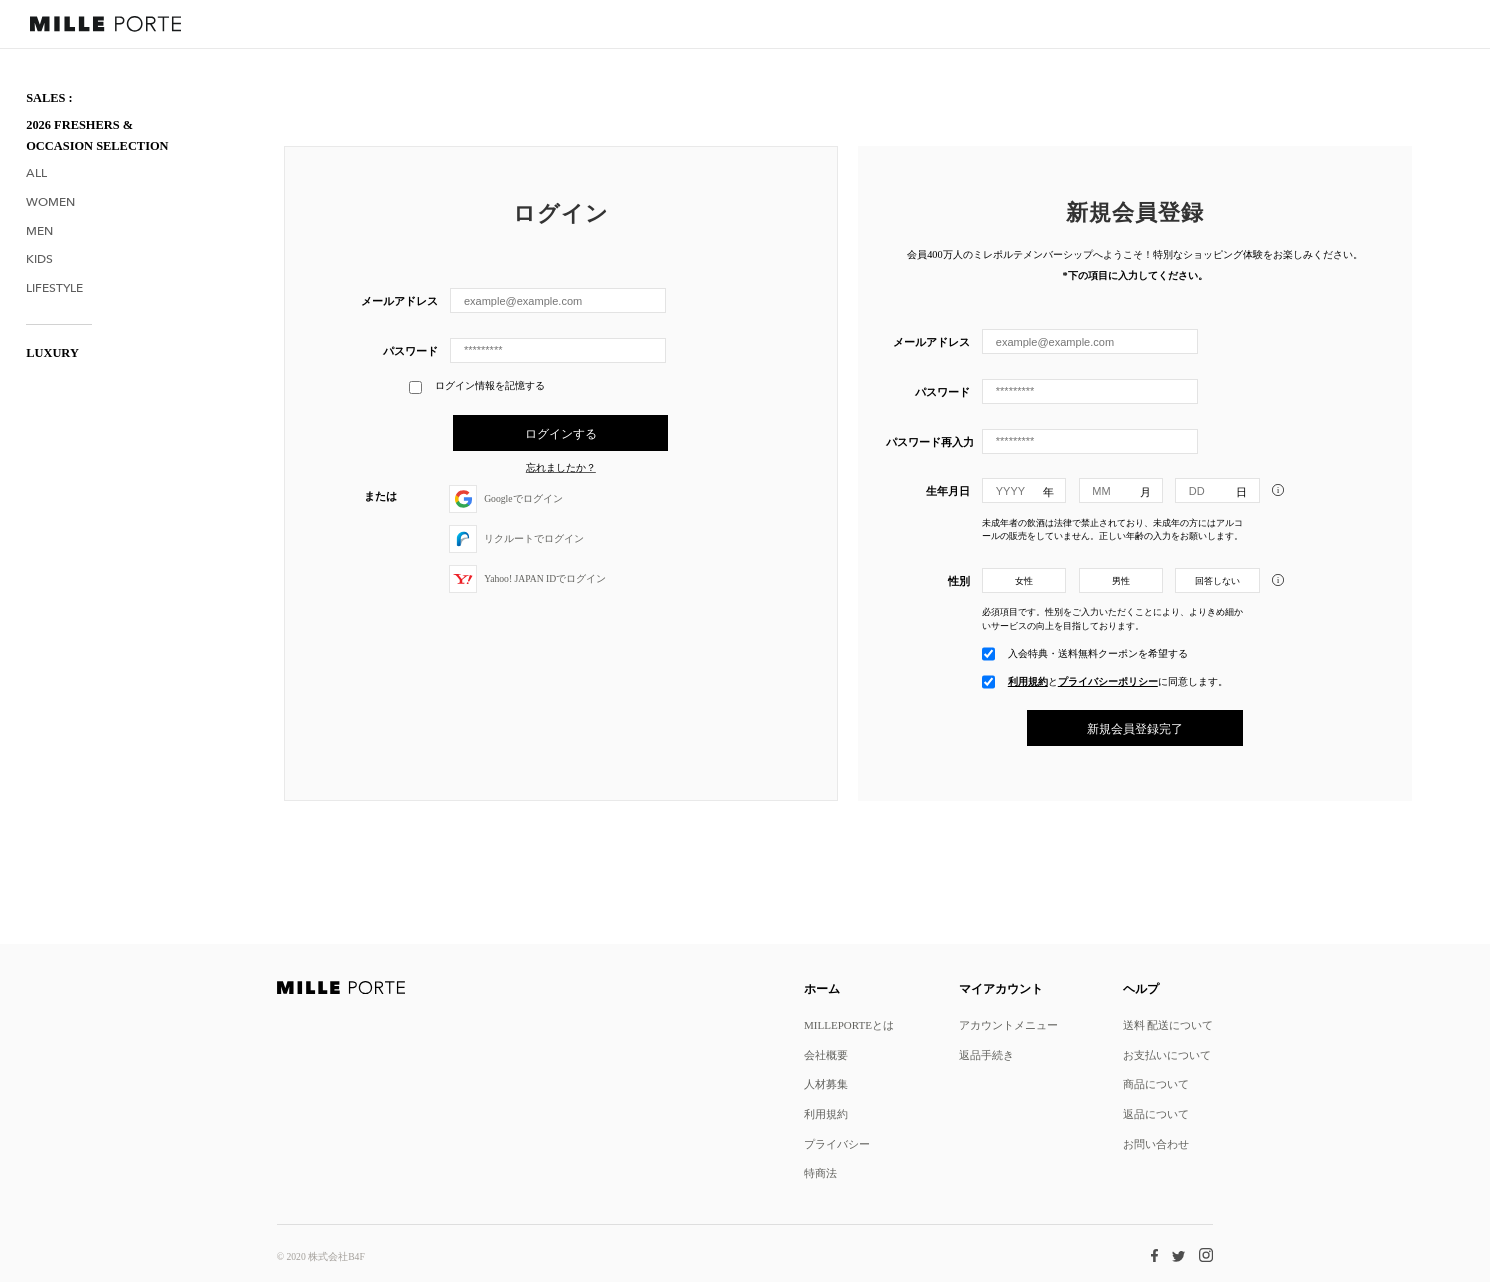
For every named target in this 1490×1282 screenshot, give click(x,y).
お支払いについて (1167, 1054)
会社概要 (826, 1054)
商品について (1156, 1083)
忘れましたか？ (561, 468)
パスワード (410, 350)
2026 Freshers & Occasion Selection (97, 135)
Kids (39, 259)
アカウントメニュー (1008, 1024)
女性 (1024, 580)
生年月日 (948, 490)
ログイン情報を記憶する (476, 387)
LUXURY (52, 353)
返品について (1156, 1113)
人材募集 (826, 1083)
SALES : (49, 98)
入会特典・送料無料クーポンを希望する (1098, 653)
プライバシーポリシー (1108, 681)
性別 (959, 580)
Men (39, 231)
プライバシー (837, 1143)
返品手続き (986, 1054)
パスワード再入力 (928, 441)
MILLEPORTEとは (849, 1024)
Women (50, 202)
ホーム (822, 988)
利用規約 (1028, 681)
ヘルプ (1141, 988)
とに (1118, 681)
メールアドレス (399, 300)
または (380, 495)
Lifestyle (54, 288)
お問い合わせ (1156, 1143)
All (36, 173)
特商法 (820, 1172)
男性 (1121, 580)
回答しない (1217, 580)
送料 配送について (1168, 1024)
